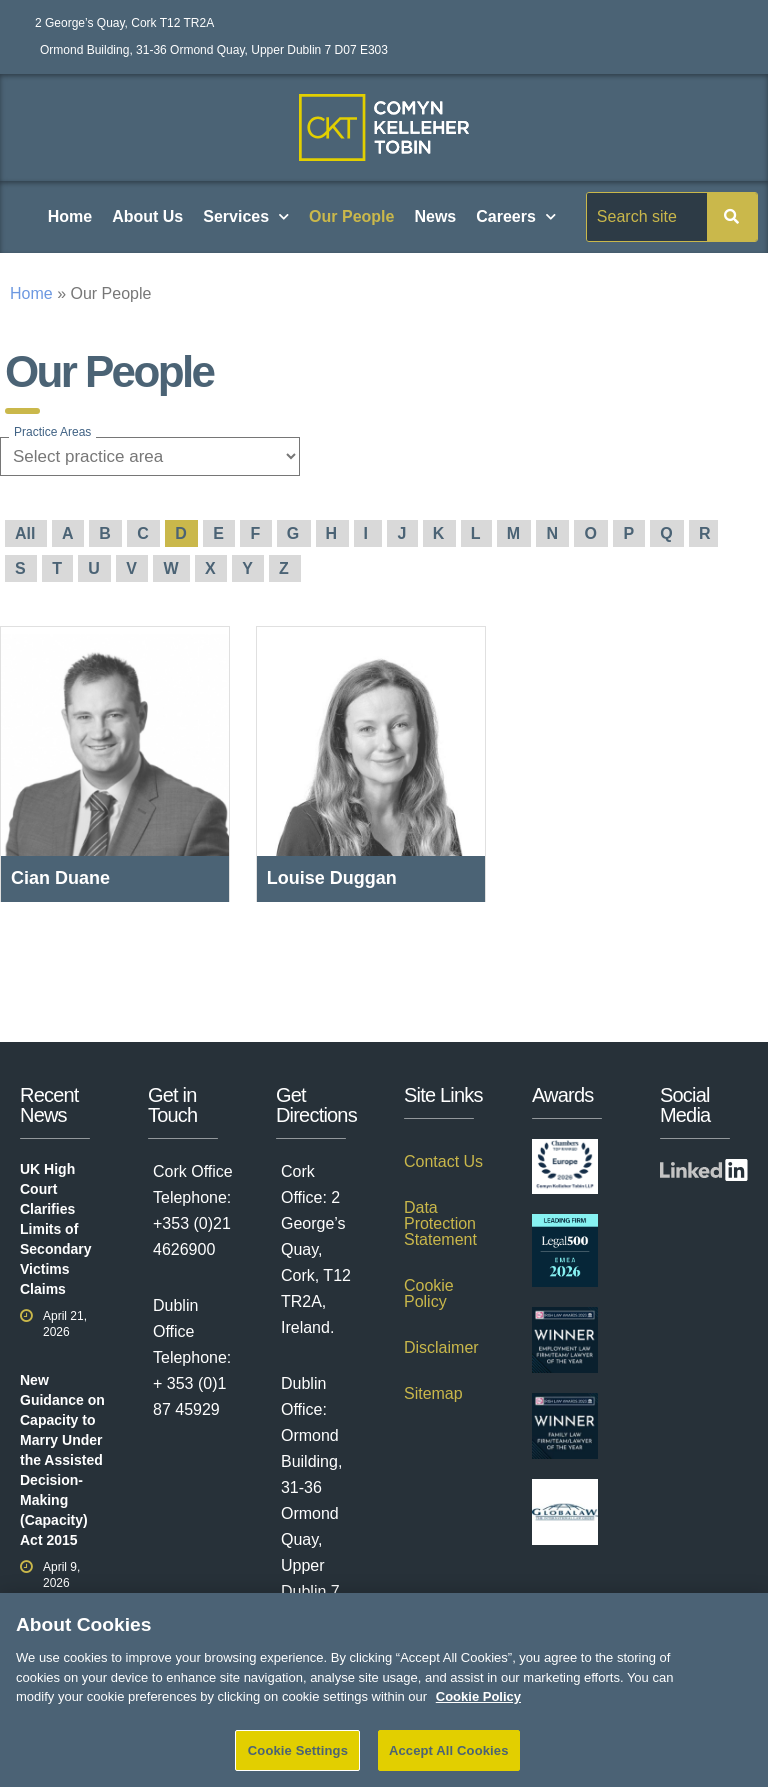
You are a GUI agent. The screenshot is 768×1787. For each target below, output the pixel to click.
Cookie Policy (429, 1293)
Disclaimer (441, 1347)
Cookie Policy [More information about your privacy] (478, 1711)
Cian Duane (60, 878)
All (27, 533)
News (435, 216)
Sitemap (433, 1393)
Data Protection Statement (440, 1223)
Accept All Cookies (449, 1765)
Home (70, 216)
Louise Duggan (332, 878)
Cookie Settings (298, 1765)
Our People (351, 216)
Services (246, 216)
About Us (147, 216)
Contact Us (443, 1161)
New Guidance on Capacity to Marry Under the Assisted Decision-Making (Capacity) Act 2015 (62, 1460)
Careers (516, 216)
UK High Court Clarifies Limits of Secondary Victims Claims (56, 1229)
